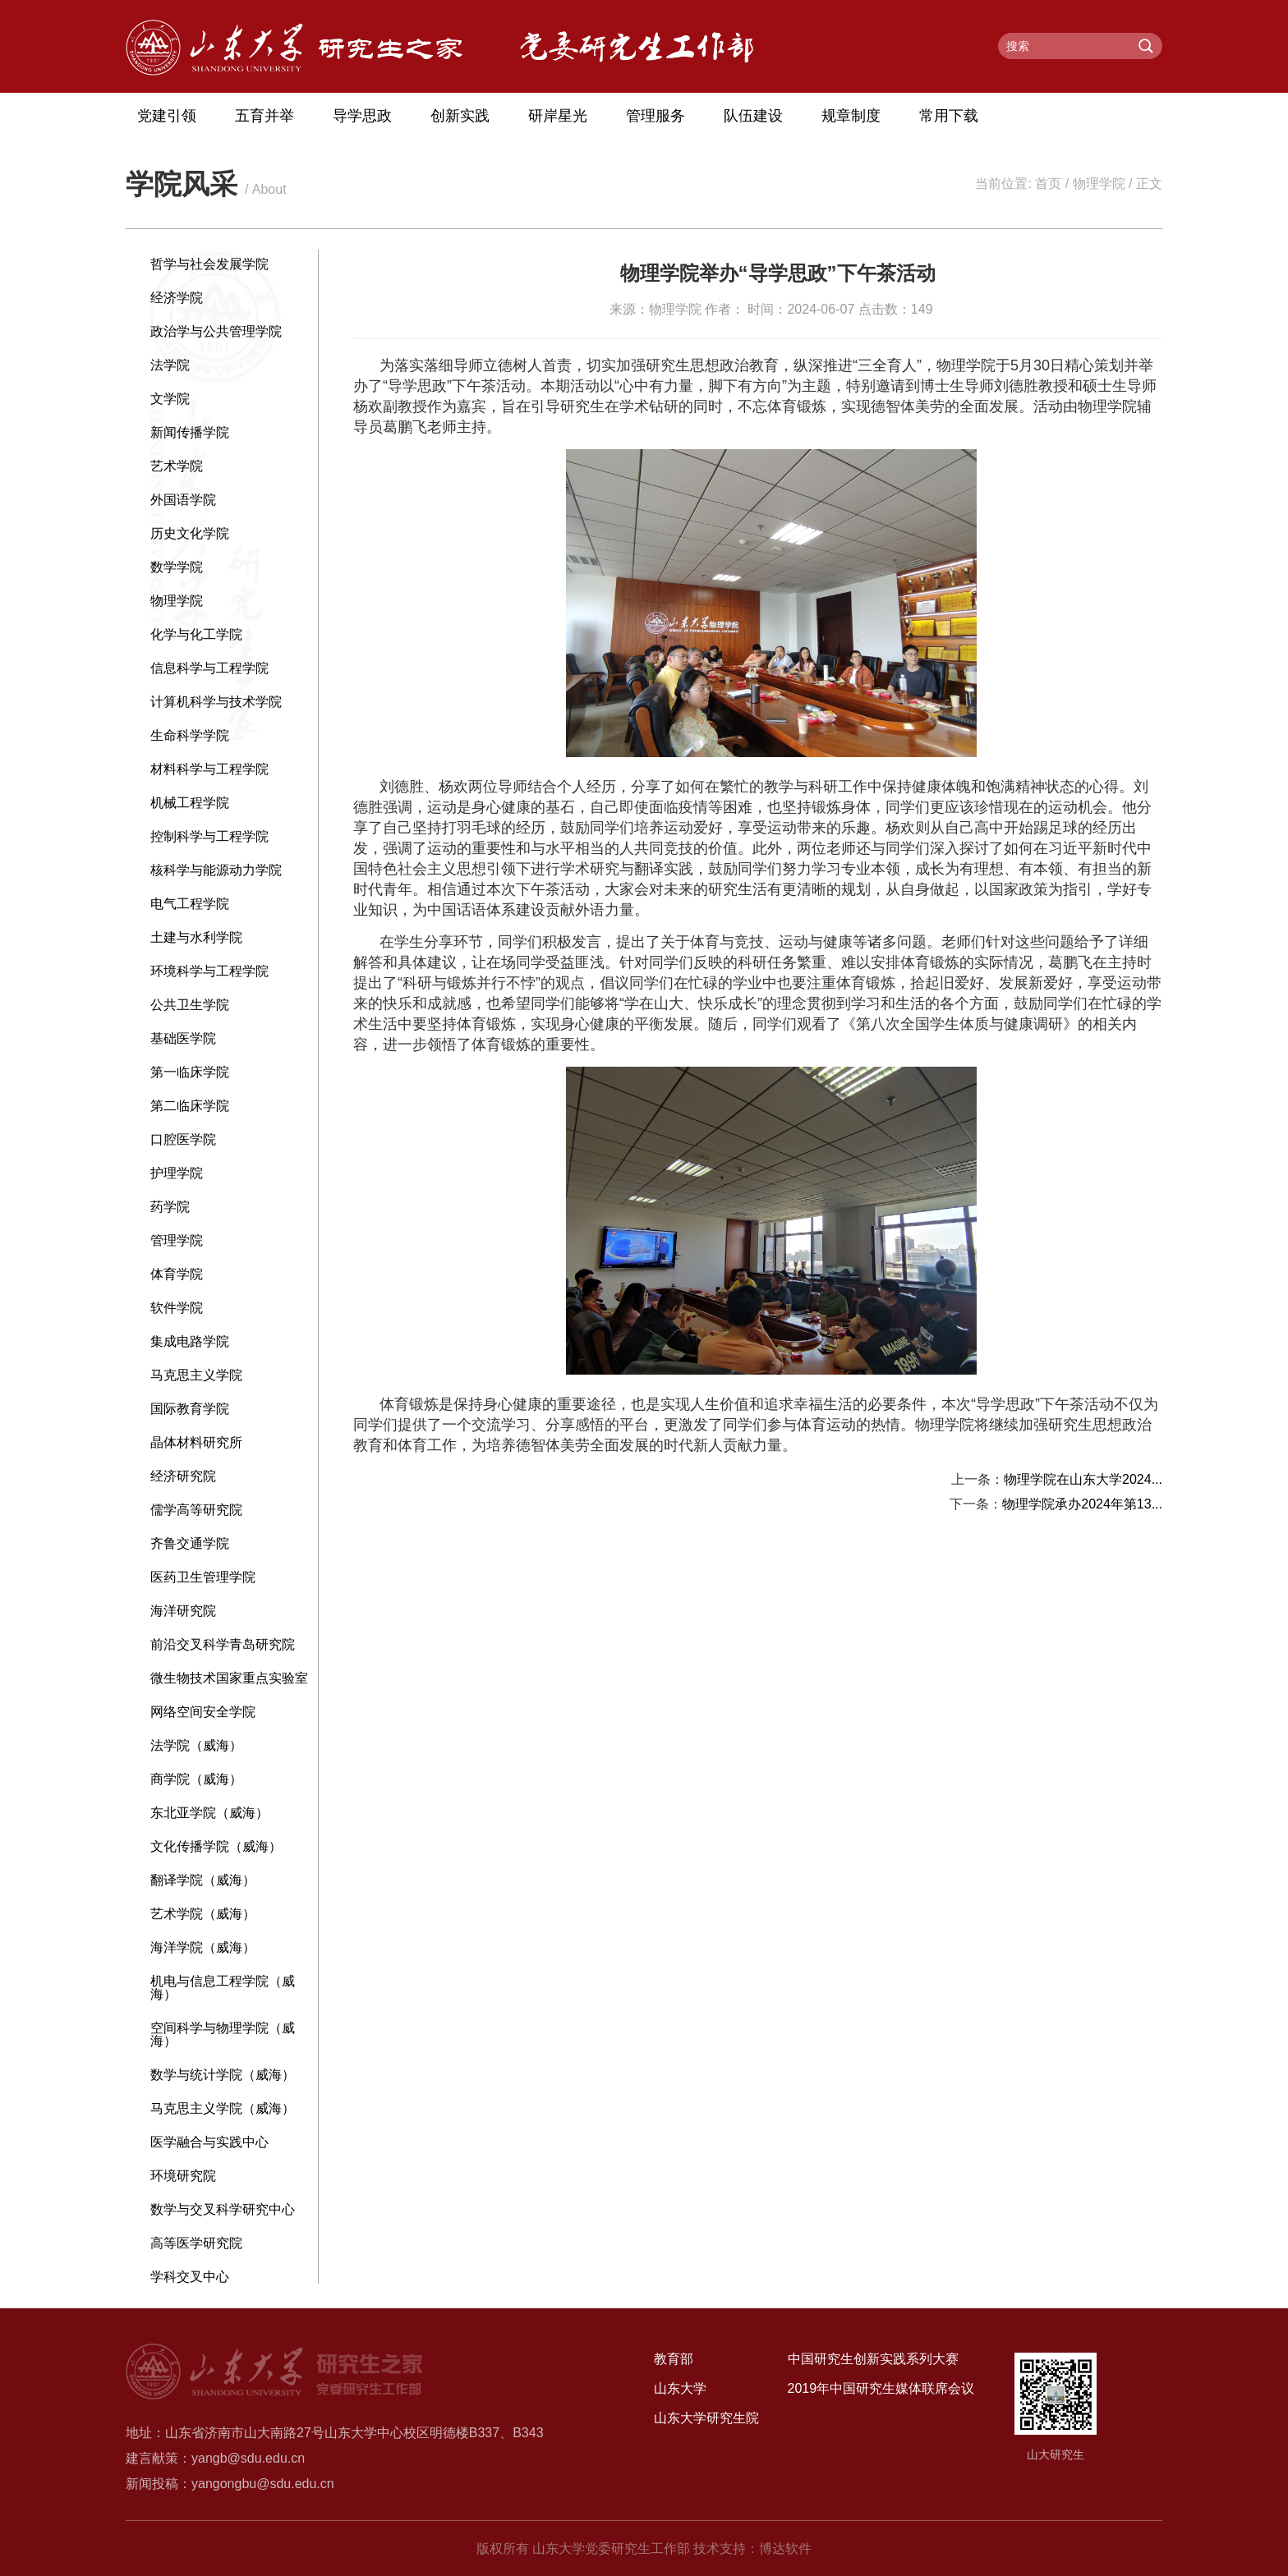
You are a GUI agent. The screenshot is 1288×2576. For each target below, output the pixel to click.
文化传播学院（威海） (216, 1846)
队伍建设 (753, 116)
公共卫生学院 (189, 1005)
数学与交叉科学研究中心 (222, 2209)
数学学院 (176, 567)
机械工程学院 (189, 803)
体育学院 (176, 1274)
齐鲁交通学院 (189, 1543)
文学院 (170, 399)
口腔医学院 (183, 1139)
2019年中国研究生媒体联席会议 (881, 2388)
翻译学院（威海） (202, 1880)
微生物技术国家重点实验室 (229, 1678)
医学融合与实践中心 (209, 2142)
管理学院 (176, 1240)
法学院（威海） (196, 1745)
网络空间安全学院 (202, 1712)
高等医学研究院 (196, 2243)
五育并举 (264, 116)
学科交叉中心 (189, 2277)
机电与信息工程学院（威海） (222, 1987)
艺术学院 (176, 466)
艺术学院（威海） (202, 1914)
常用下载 (948, 116)
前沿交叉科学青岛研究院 (222, 1644)
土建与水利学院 (196, 937)
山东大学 (680, 2388)
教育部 (673, 2359)
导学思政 (362, 116)
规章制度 (851, 116)
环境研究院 (183, 2176)
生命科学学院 (189, 735)
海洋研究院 (183, 1611)
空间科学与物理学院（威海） (222, 2034)
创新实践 (460, 116)
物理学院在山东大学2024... (1083, 1479)
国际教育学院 (189, 1409)
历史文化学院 (189, 533)
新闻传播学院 (189, 432)
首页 (1048, 184)
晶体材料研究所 (196, 1442)
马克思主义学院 (196, 1375)
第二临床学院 (189, 1106)
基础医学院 (183, 1038)
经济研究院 (183, 1476)
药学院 (170, 1207)
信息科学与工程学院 (209, 668)
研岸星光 (557, 116)
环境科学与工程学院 (209, 971)
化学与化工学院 (196, 634)
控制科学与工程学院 (209, 836)
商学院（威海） (196, 1779)
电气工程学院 (189, 904)
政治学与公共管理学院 (216, 331)
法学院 (170, 365)
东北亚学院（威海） (209, 1813)
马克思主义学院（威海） (222, 2108)
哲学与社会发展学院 (209, 264)
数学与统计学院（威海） (222, 2075)
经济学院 (176, 298)
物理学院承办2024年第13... (1082, 1504)
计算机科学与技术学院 (216, 702)
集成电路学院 (189, 1341)
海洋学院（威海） (202, 1947)
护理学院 (176, 1173)
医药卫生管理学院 (202, 1577)
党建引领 (166, 116)
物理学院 (1099, 184)
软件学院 (176, 1308)
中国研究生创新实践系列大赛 (873, 2359)
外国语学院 (183, 500)
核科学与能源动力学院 (216, 870)
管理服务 (655, 116)
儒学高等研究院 (196, 1510)
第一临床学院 (189, 1072)
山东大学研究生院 (706, 2418)
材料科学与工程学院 (209, 769)
